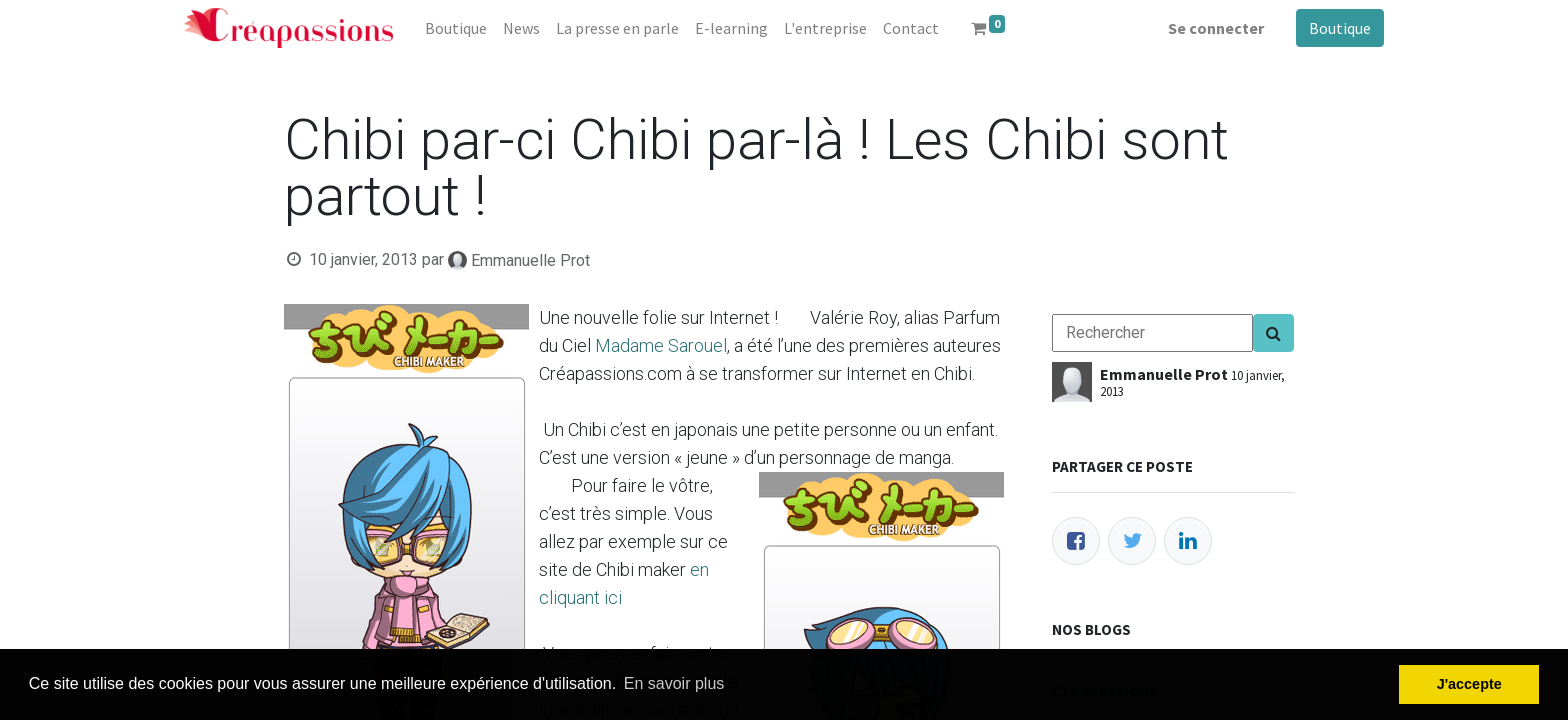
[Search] (1273, 333)
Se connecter (1216, 28)
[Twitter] (1132, 541)
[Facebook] (1076, 541)
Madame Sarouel (661, 345)
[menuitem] (456, 28)
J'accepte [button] (1469, 684)
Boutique (1340, 28)
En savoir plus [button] (674, 683)
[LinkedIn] (1188, 541)
